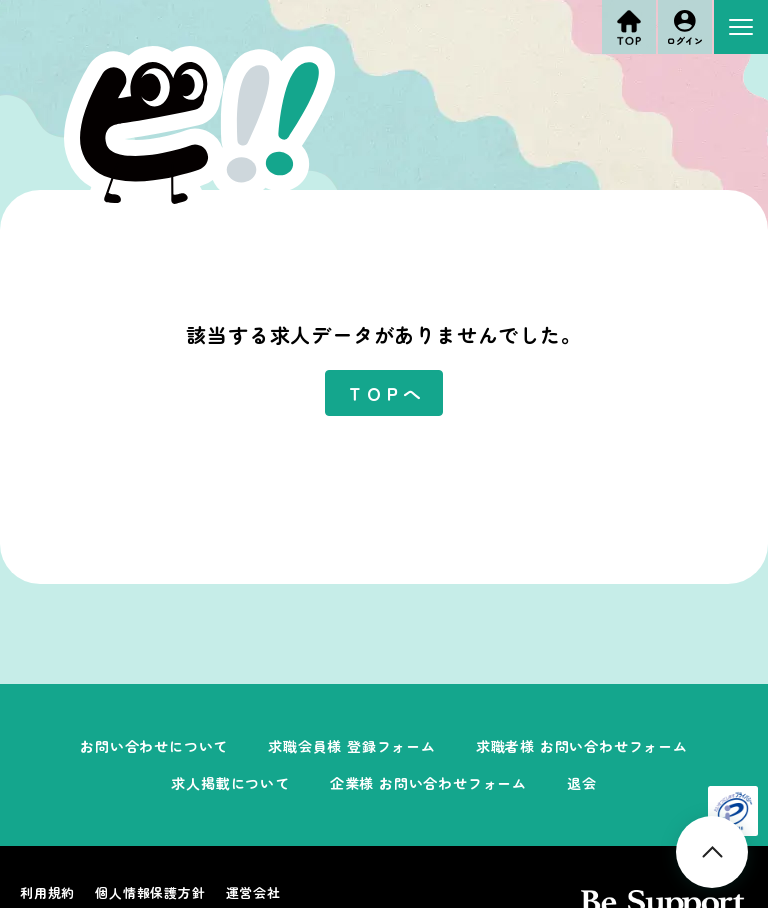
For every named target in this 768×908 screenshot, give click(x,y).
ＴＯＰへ (383, 393)
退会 (582, 783)
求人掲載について (230, 783)
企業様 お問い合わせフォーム (428, 783)
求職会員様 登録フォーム (352, 746)
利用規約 (47, 892)
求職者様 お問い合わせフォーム (582, 746)
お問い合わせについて (154, 746)
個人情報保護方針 (150, 892)
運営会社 (253, 892)
